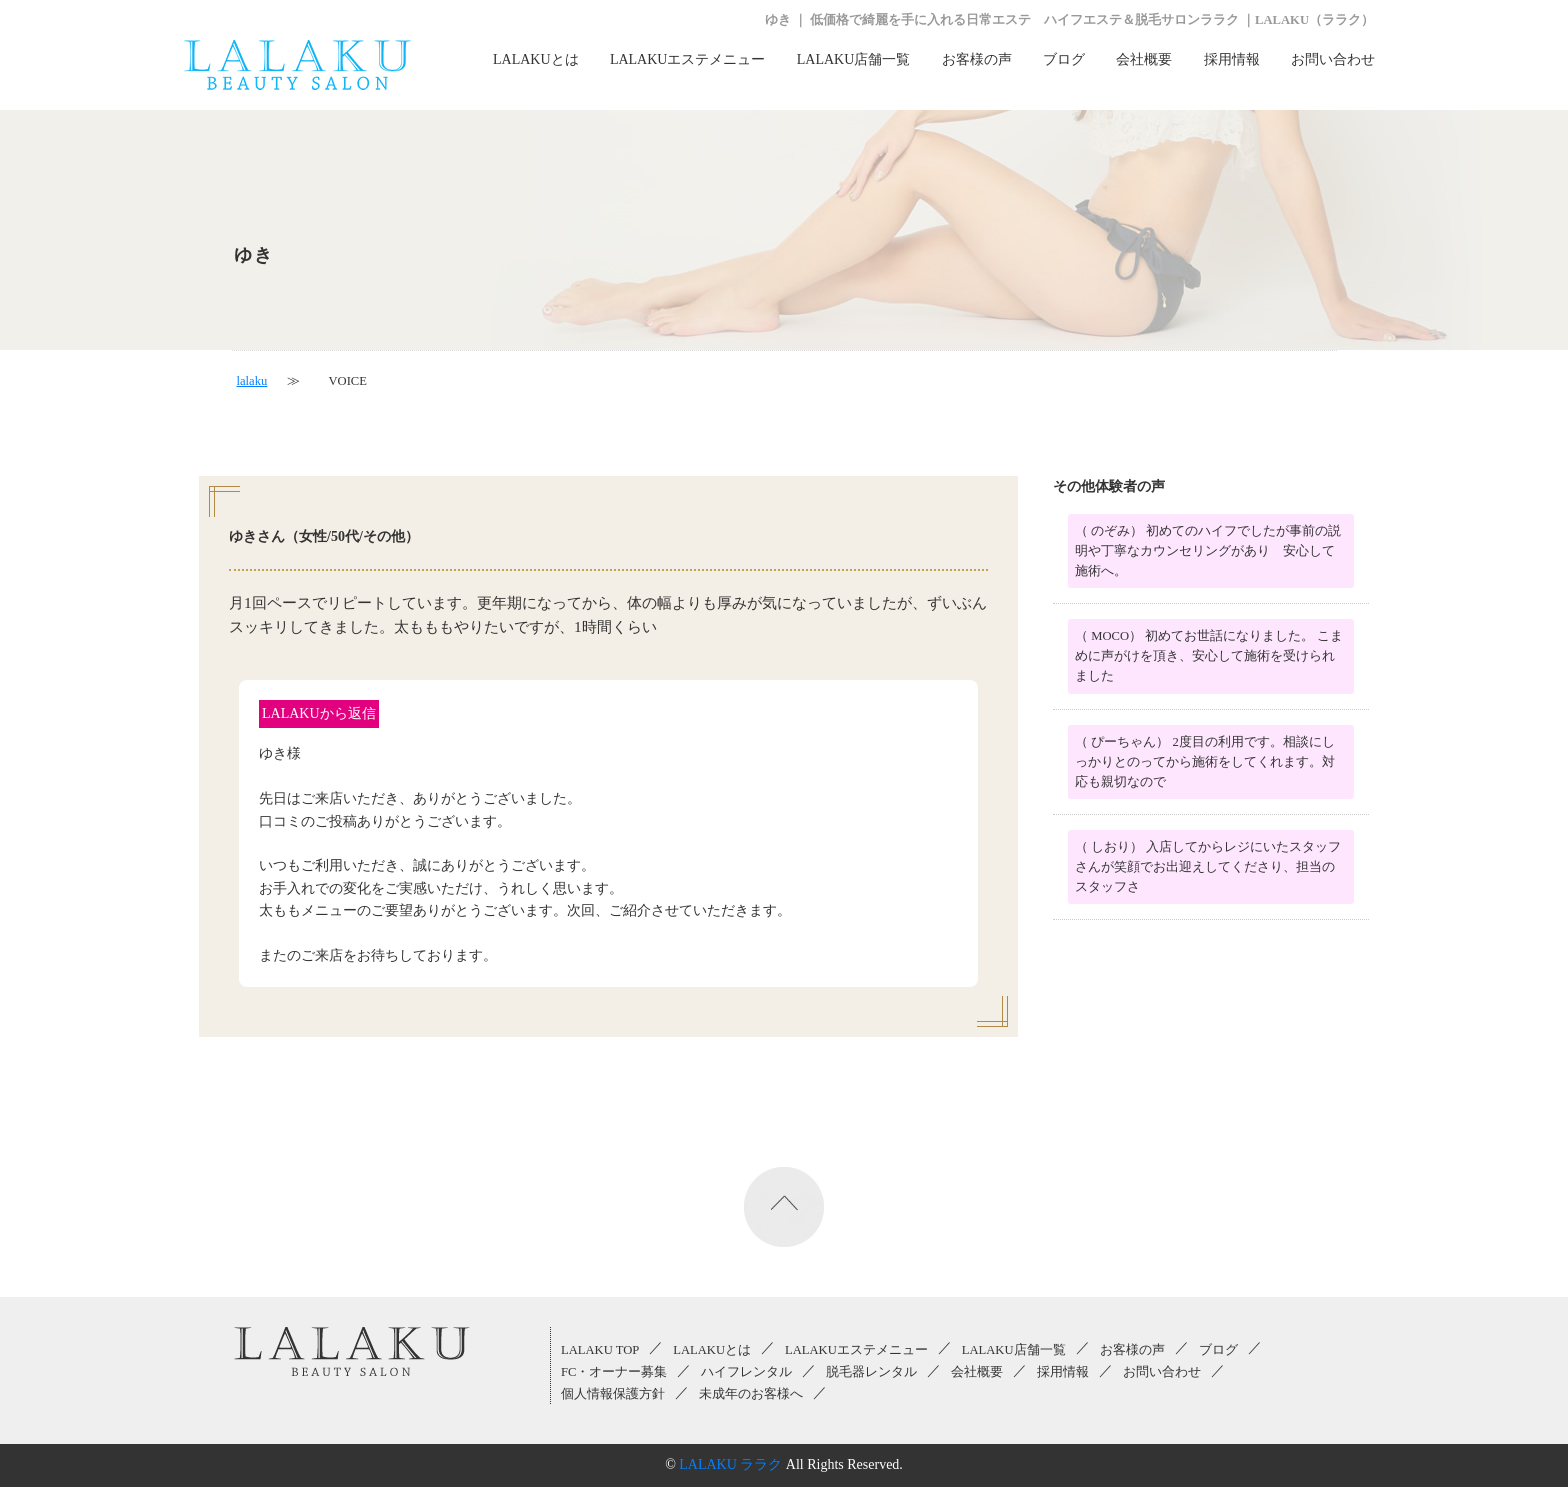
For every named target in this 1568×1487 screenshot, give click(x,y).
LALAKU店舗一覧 (854, 59)
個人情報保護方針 (613, 1394)
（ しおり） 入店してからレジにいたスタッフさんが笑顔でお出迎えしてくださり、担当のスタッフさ (1208, 867)
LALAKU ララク (730, 1464)
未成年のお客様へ (751, 1394)
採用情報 (1232, 59)
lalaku (252, 381)
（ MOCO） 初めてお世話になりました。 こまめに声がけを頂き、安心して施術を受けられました (1209, 656)
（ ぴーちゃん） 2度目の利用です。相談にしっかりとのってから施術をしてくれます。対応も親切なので (1205, 762)
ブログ (1064, 59)
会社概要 (1144, 59)
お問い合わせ (1333, 59)
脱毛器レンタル (871, 1372)
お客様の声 (977, 59)
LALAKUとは (536, 59)
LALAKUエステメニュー (688, 59)
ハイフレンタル (746, 1372)
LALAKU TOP (600, 1350)
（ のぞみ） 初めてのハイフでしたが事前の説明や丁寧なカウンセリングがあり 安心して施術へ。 (1208, 551)
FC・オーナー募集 (614, 1372)
